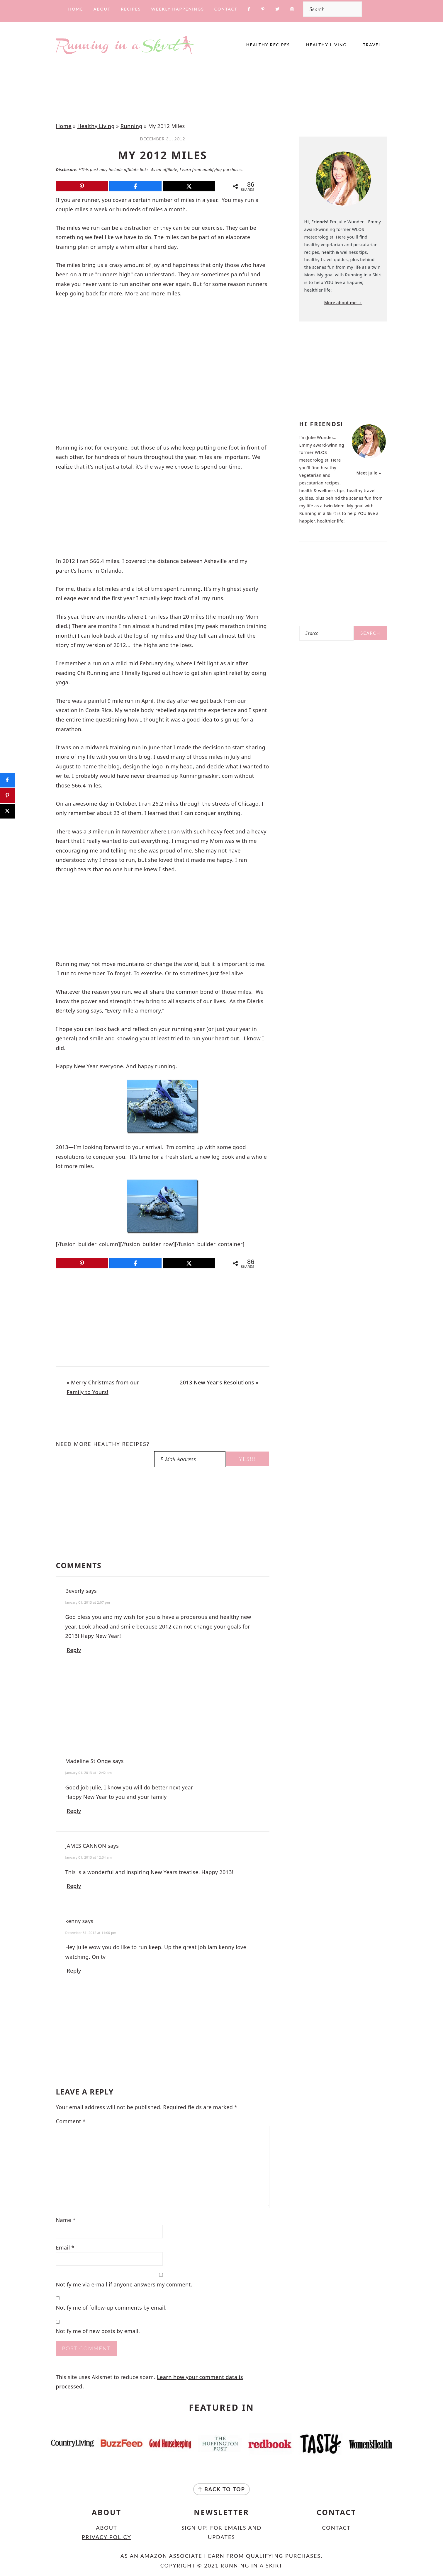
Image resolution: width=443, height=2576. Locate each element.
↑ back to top (221, 2489)
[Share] (135, 186)
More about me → (343, 302)
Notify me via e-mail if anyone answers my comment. (161, 2280)
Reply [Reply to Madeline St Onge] (74, 1810)
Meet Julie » (368, 473)
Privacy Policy (106, 2537)
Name (66, 2219)
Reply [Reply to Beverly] (74, 1649)
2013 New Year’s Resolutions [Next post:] (217, 1382)
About (106, 2527)
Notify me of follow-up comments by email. (111, 2307)
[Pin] (82, 186)
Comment (71, 2121)
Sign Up (193, 2527)
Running (131, 126)
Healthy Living (96, 126)
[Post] (189, 186)
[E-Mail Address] (189, 1459)
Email (65, 2247)
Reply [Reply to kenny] (74, 1970)
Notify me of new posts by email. (98, 2331)
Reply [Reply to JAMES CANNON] (74, 1885)
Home (64, 126)
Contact (336, 2527)
